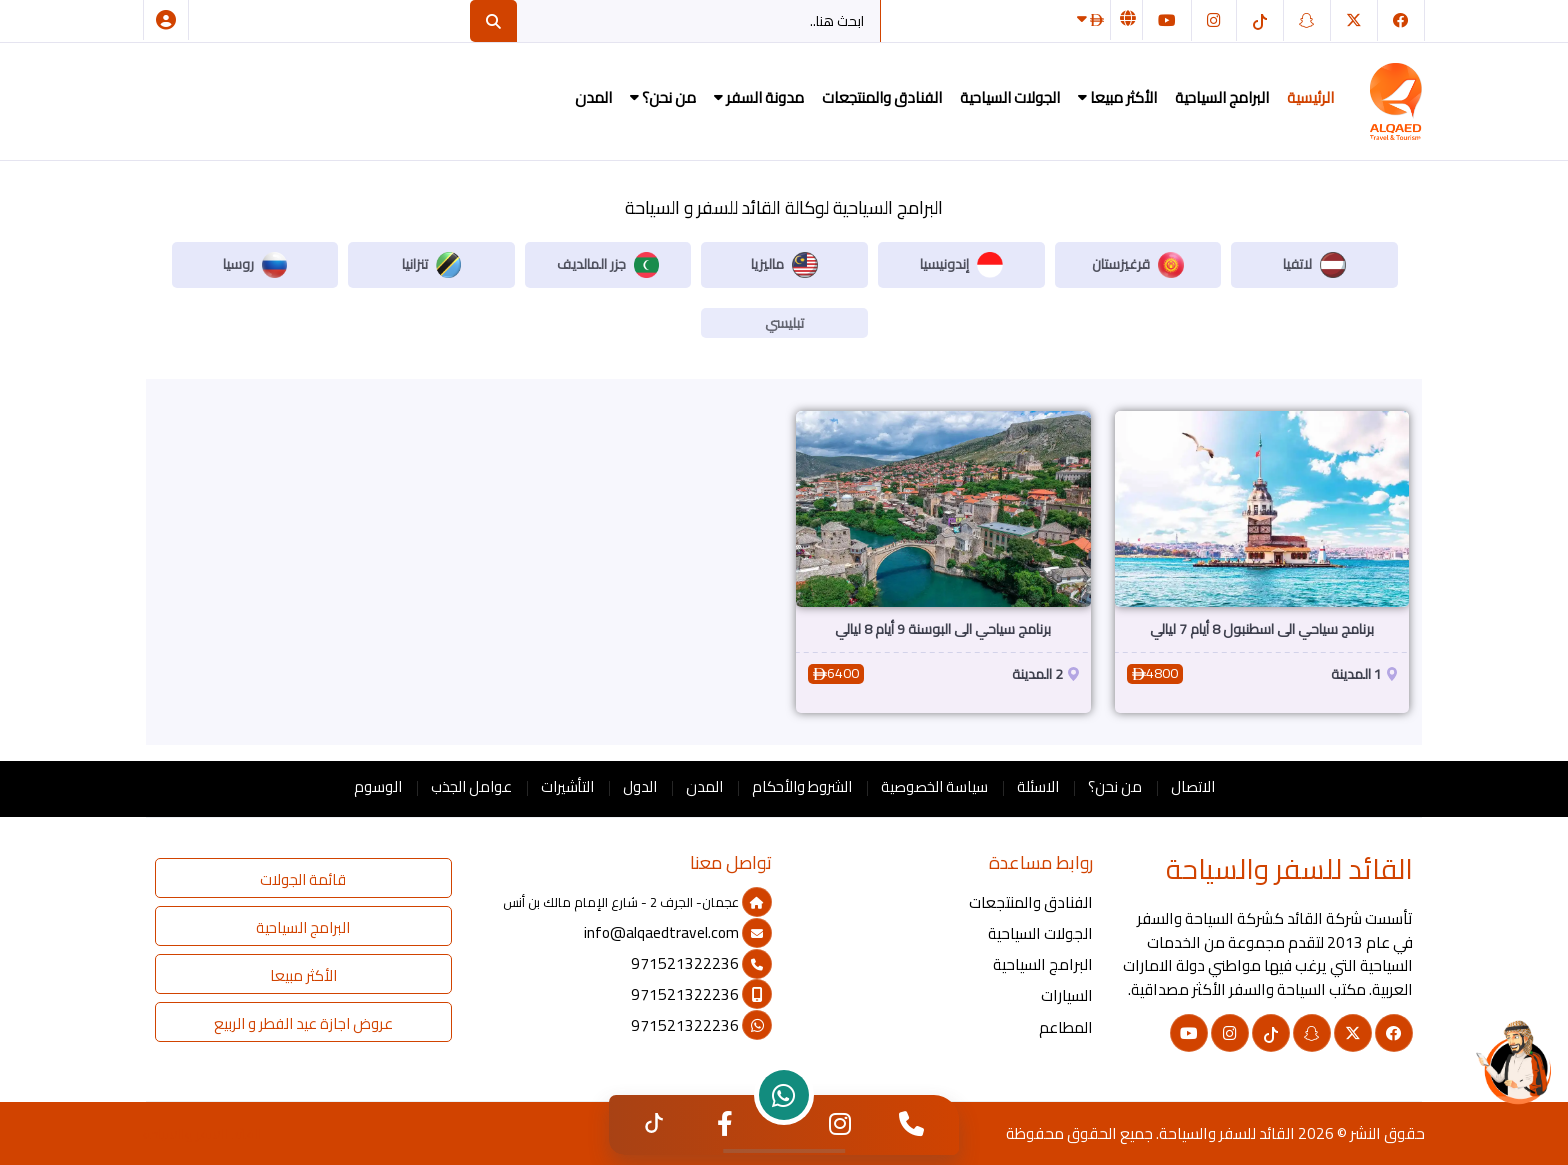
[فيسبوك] (1401, 20)
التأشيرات (567, 786)
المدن (593, 97)
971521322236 (701, 963)
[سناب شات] (1307, 20)
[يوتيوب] (1167, 20)
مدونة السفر (759, 97)
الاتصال (1193, 786)
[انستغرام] (1214, 20)
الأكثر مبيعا (1117, 97)
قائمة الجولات (303, 879)
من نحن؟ (663, 97)
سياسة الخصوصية (934, 786)
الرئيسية (1310, 97)
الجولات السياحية (1010, 97)
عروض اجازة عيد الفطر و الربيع (303, 1023)
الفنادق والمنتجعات (882, 97)
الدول (640, 786)
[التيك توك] (1260, 20)
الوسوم (378, 786)
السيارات (1067, 995)
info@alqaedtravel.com (678, 932)
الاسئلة (1038, 786)
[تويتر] (1354, 20)
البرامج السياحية (1222, 97)
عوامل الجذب (471, 786)
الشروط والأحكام (802, 786)
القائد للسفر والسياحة (1227, 1133)
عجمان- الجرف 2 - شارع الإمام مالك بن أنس (637, 902)
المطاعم (1066, 1027)
